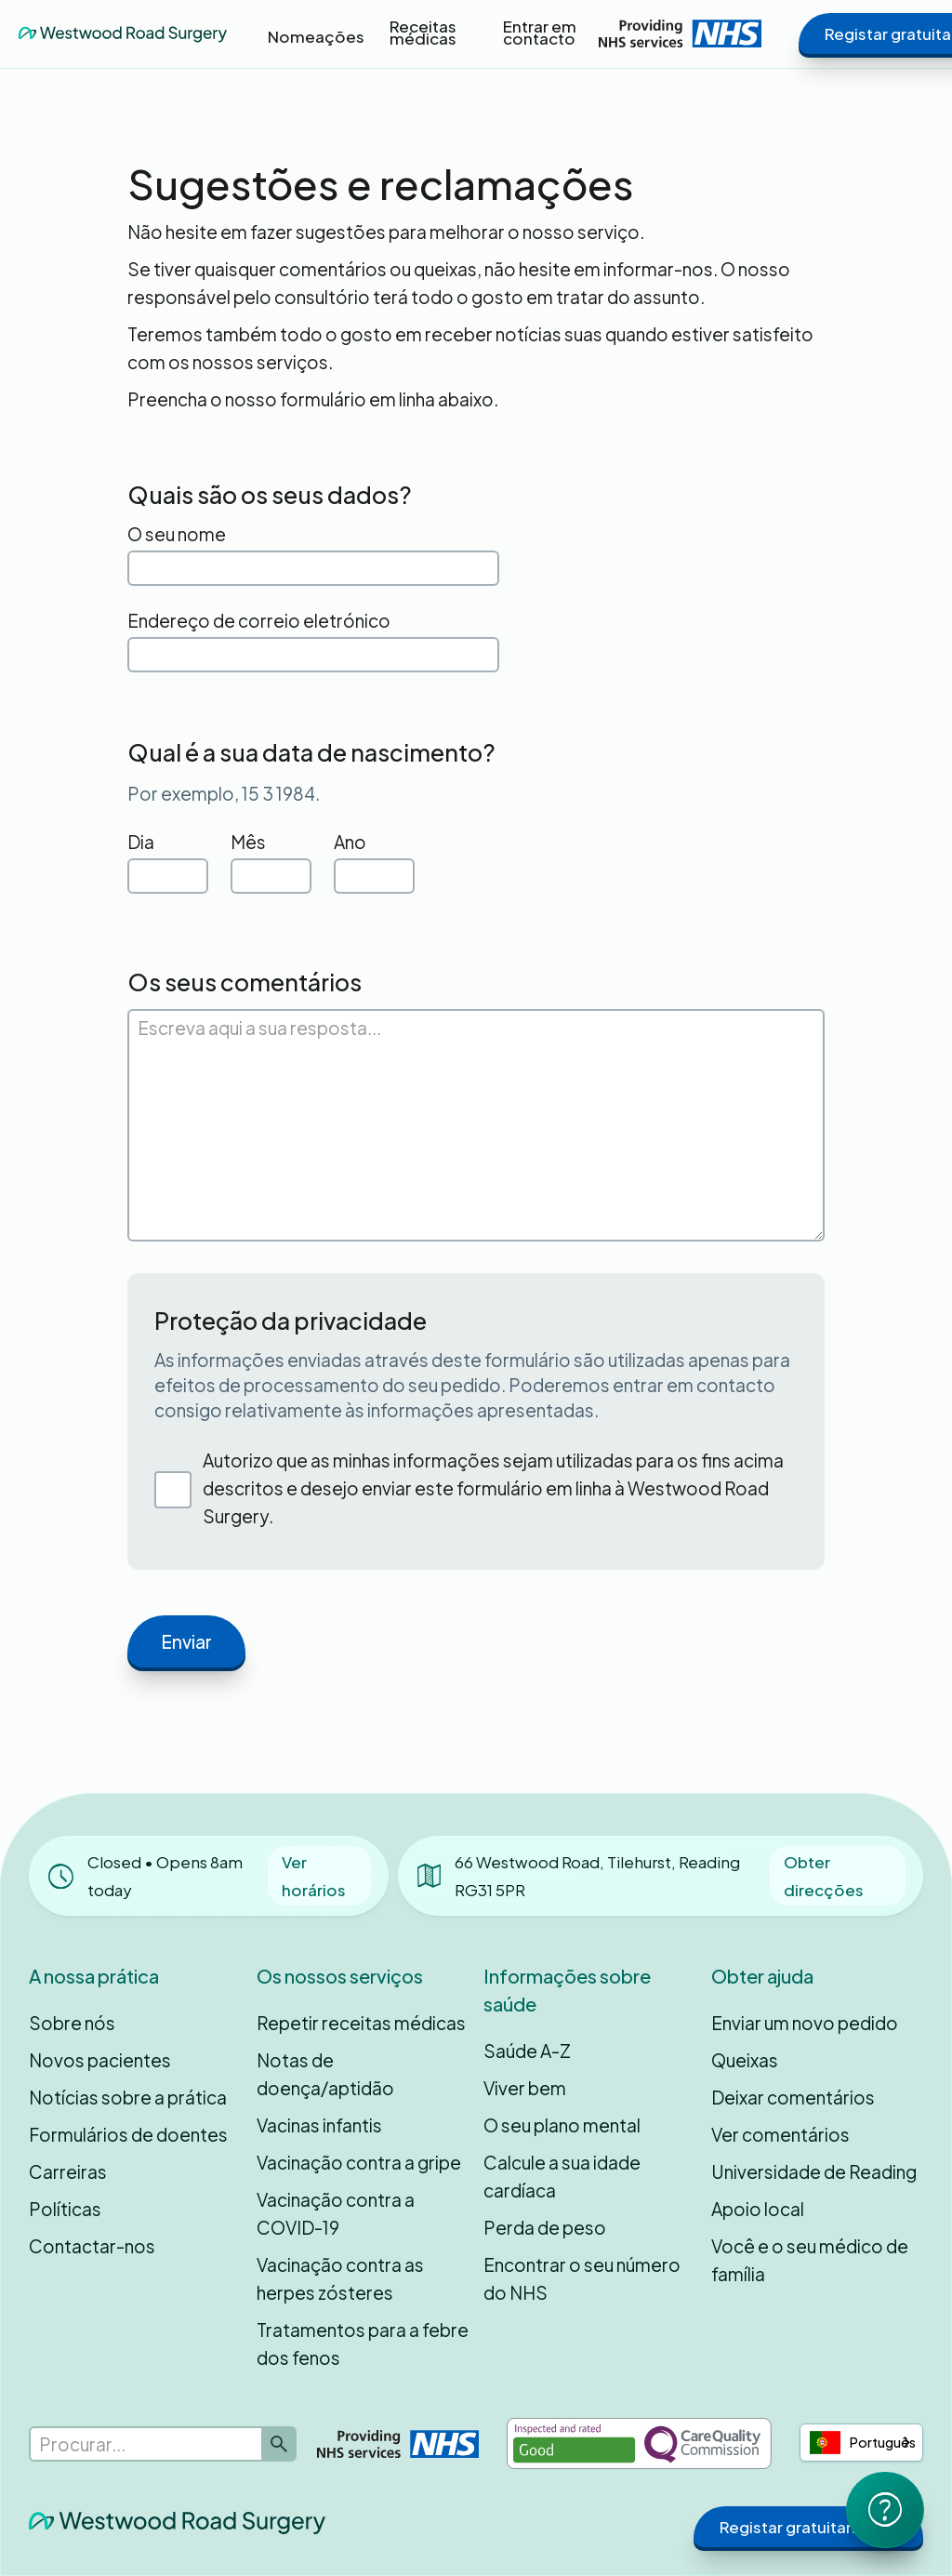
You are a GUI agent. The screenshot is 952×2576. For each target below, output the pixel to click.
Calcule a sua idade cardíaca (562, 2176)
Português (863, 2442)
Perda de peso (544, 2227)
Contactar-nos (92, 2246)
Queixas (744, 2060)
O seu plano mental (562, 2125)
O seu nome (176, 534)
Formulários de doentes (128, 2134)
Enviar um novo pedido (804, 2023)
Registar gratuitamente (808, 2526)
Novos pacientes (100, 2060)
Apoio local (757, 2209)
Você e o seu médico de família (809, 2260)
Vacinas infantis (319, 2125)
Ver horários (314, 1876)
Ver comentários (780, 2134)
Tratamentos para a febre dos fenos (363, 2343)
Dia (140, 841)
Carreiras (68, 2171)
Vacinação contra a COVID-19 (336, 2213)
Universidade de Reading (814, 2171)
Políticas (65, 2209)
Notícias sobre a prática (128, 2097)
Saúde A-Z (527, 2050)
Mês (248, 841)
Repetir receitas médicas (361, 2023)
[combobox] (861, 2443)
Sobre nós (72, 2023)
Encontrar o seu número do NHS (582, 2278)
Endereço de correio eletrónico (258, 620)
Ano (350, 841)
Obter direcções (824, 1876)
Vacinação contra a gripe (359, 2162)
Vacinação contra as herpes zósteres (340, 2278)
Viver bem (524, 2088)
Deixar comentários (793, 2097)
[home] (123, 33)
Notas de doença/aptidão (325, 2074)
